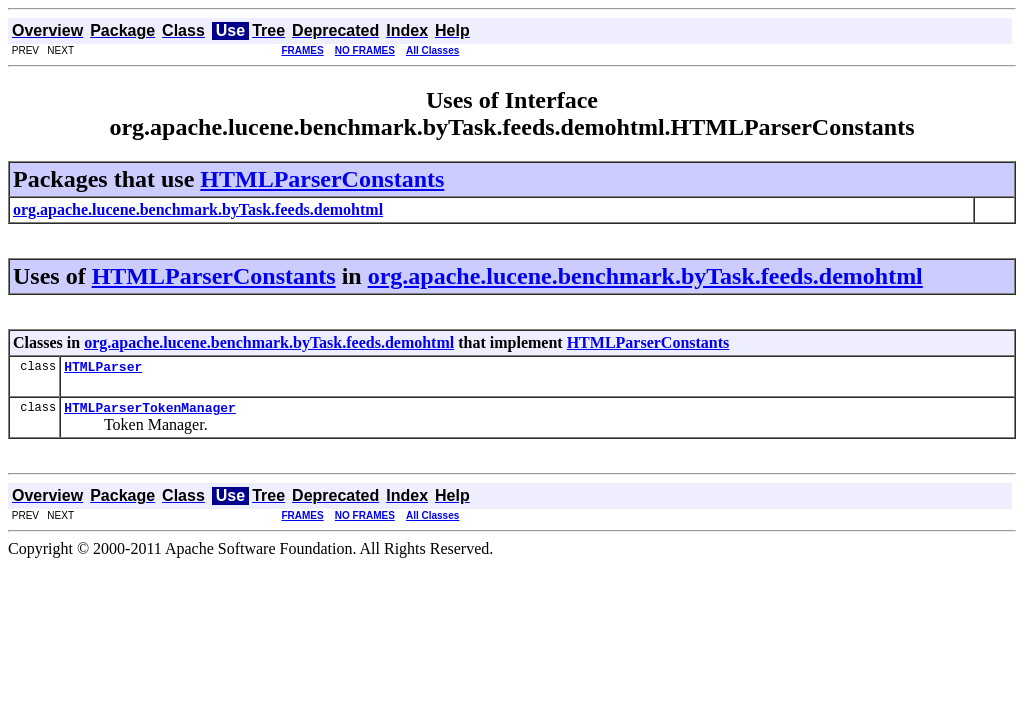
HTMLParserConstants (322, 179)
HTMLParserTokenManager (150, 413)
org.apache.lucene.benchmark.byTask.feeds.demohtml (645, 276)
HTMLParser (103, 369)
